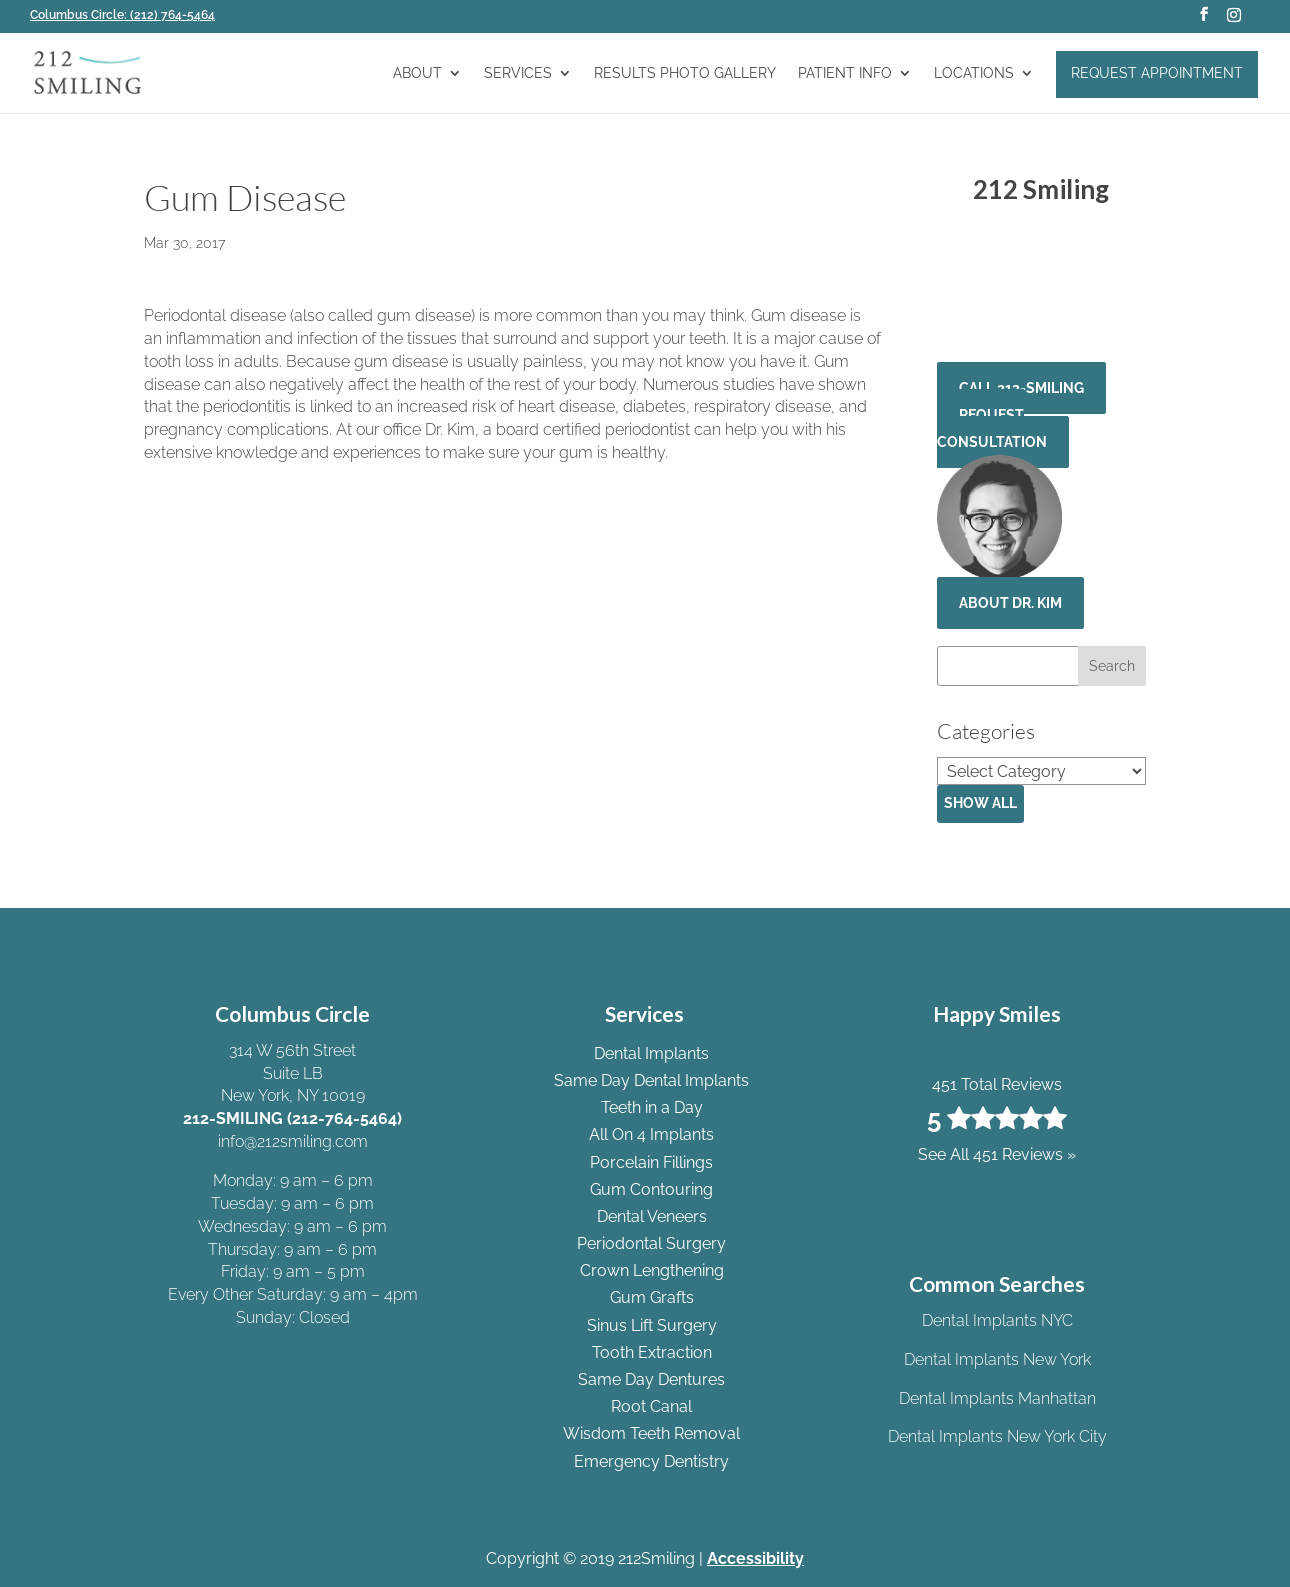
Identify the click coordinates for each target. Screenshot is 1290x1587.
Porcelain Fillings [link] (651, 1162)
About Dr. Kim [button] (1010, 603)
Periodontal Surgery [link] (651, 1243)
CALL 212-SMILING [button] (1021, 388)
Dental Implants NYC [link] (997, 1320)
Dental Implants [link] (651, 1053)
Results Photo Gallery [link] (685, 73)
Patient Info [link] (845, 73)
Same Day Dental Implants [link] (651, 1080)
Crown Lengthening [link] (652, 1270)
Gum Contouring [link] (651, 1189)
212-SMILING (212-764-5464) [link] (292, 1118)
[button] (1204, 20)
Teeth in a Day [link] (652, 1107)
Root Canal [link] (651, 1406)
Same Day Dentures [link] (651, 1379)
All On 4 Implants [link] (651, 1134)
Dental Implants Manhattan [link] (997, 1398)
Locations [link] (974, 73)
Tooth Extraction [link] (652, 1352)
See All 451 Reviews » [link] (1041, 317)
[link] (129, 15)
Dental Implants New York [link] (997, 1359)
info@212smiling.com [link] (293, 1141)
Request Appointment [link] (1157, 73)
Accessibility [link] (755, 1558)
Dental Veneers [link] (652, 1216)
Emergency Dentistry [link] (651, 1461)
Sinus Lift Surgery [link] (652, 1325)
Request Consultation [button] (992, 428)
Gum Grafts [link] (652, 1297)
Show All (980, 803)
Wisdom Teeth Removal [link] (651, 1433)
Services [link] (518, 73)
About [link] (417, 73)
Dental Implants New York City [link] (997, 1436)
